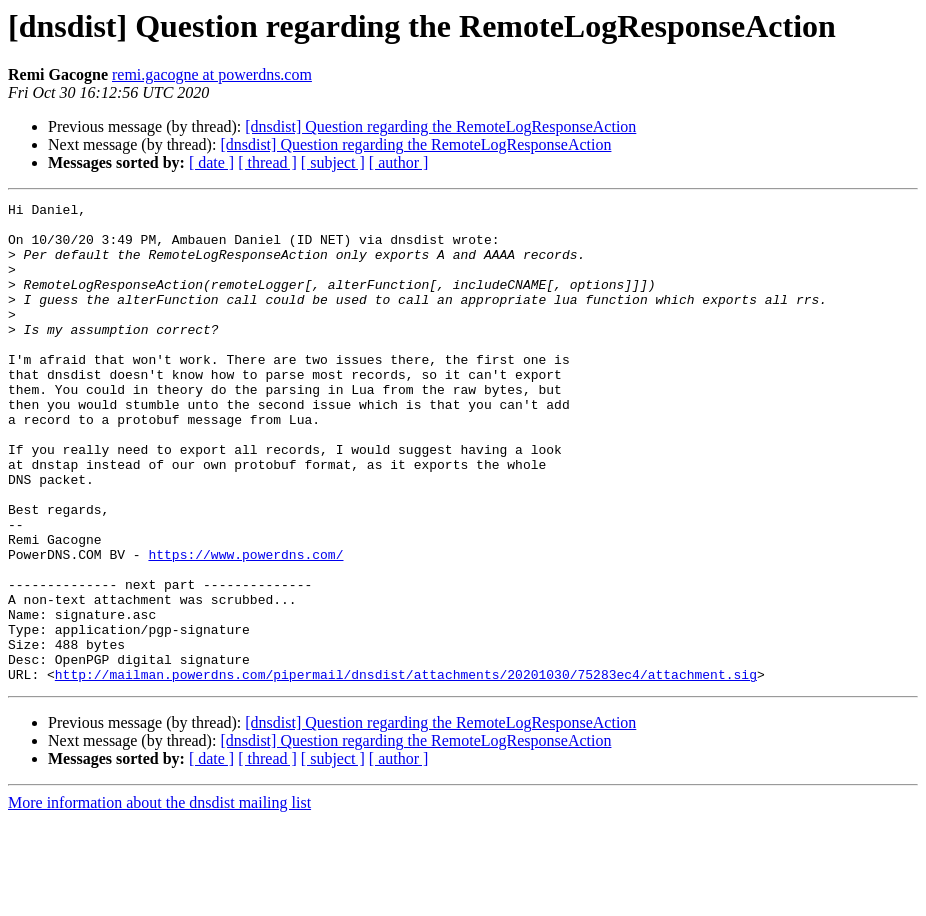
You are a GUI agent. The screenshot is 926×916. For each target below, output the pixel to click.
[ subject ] (333, 162)
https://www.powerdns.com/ (245, 626)
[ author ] (399, 162)
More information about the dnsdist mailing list (159, 898)
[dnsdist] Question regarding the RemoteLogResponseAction (440, 126)
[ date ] (211, 162)
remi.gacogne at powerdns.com (212, 74)
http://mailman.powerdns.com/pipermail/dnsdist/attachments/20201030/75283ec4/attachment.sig (406, 770)
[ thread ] (267, 162)
